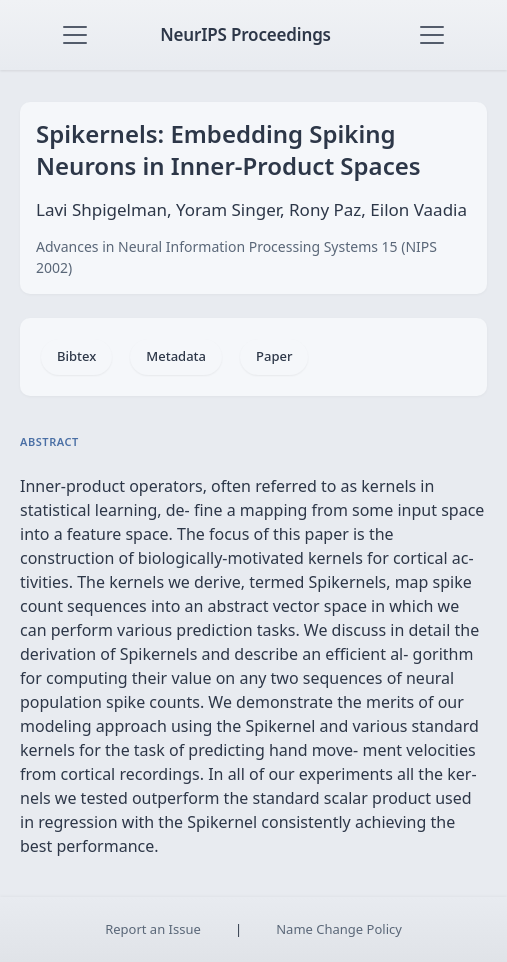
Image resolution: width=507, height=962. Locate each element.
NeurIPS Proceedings (245, 34)
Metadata (176, 356)
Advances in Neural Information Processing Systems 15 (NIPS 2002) (236, 257)
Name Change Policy (339, 929)
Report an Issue (153, 929)
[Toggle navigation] (75, 35)
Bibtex (76, 356)
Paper (274, 356)
